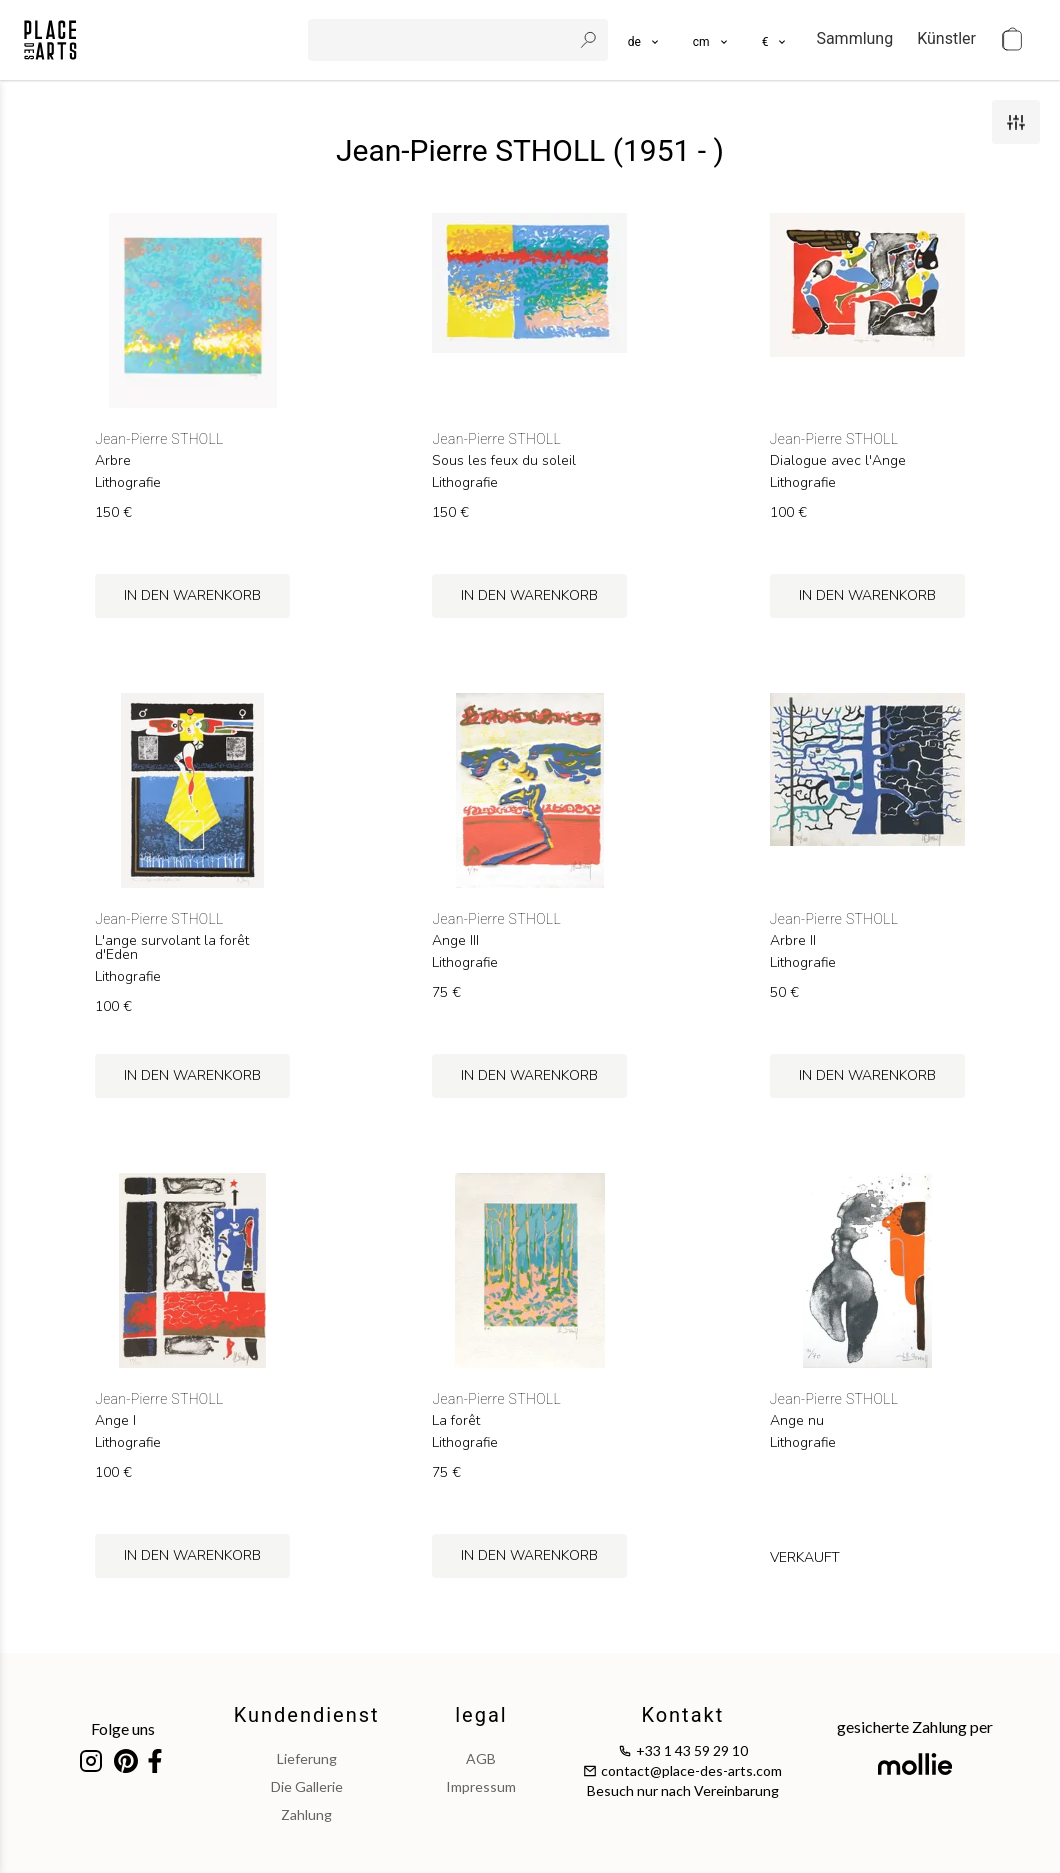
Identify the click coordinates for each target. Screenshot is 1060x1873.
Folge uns (123, 1728)
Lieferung (307, 1758)
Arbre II (793, 941)
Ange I (115, 1421)
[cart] (1012, 40)
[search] (442, 40)
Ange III (455, 941)
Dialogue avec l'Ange (838, 461)
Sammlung (854, 38)
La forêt (456, 1421)
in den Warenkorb (192, 595)
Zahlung (306, 1814)
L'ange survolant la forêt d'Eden (172, 948)
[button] (711, 40)
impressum (481, 1786)
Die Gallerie (307, 1786)
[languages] (644, 40)
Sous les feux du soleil (504, 461)
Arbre (113, 461)
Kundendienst (307, 1715)
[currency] (775, 40)
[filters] (1016, 122)
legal (481, 1715)
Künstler (946, 38)
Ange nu (797, 1421)
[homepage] (50, 40)
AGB (481, 1758)
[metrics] (711, 40)
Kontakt (682, 1715)
